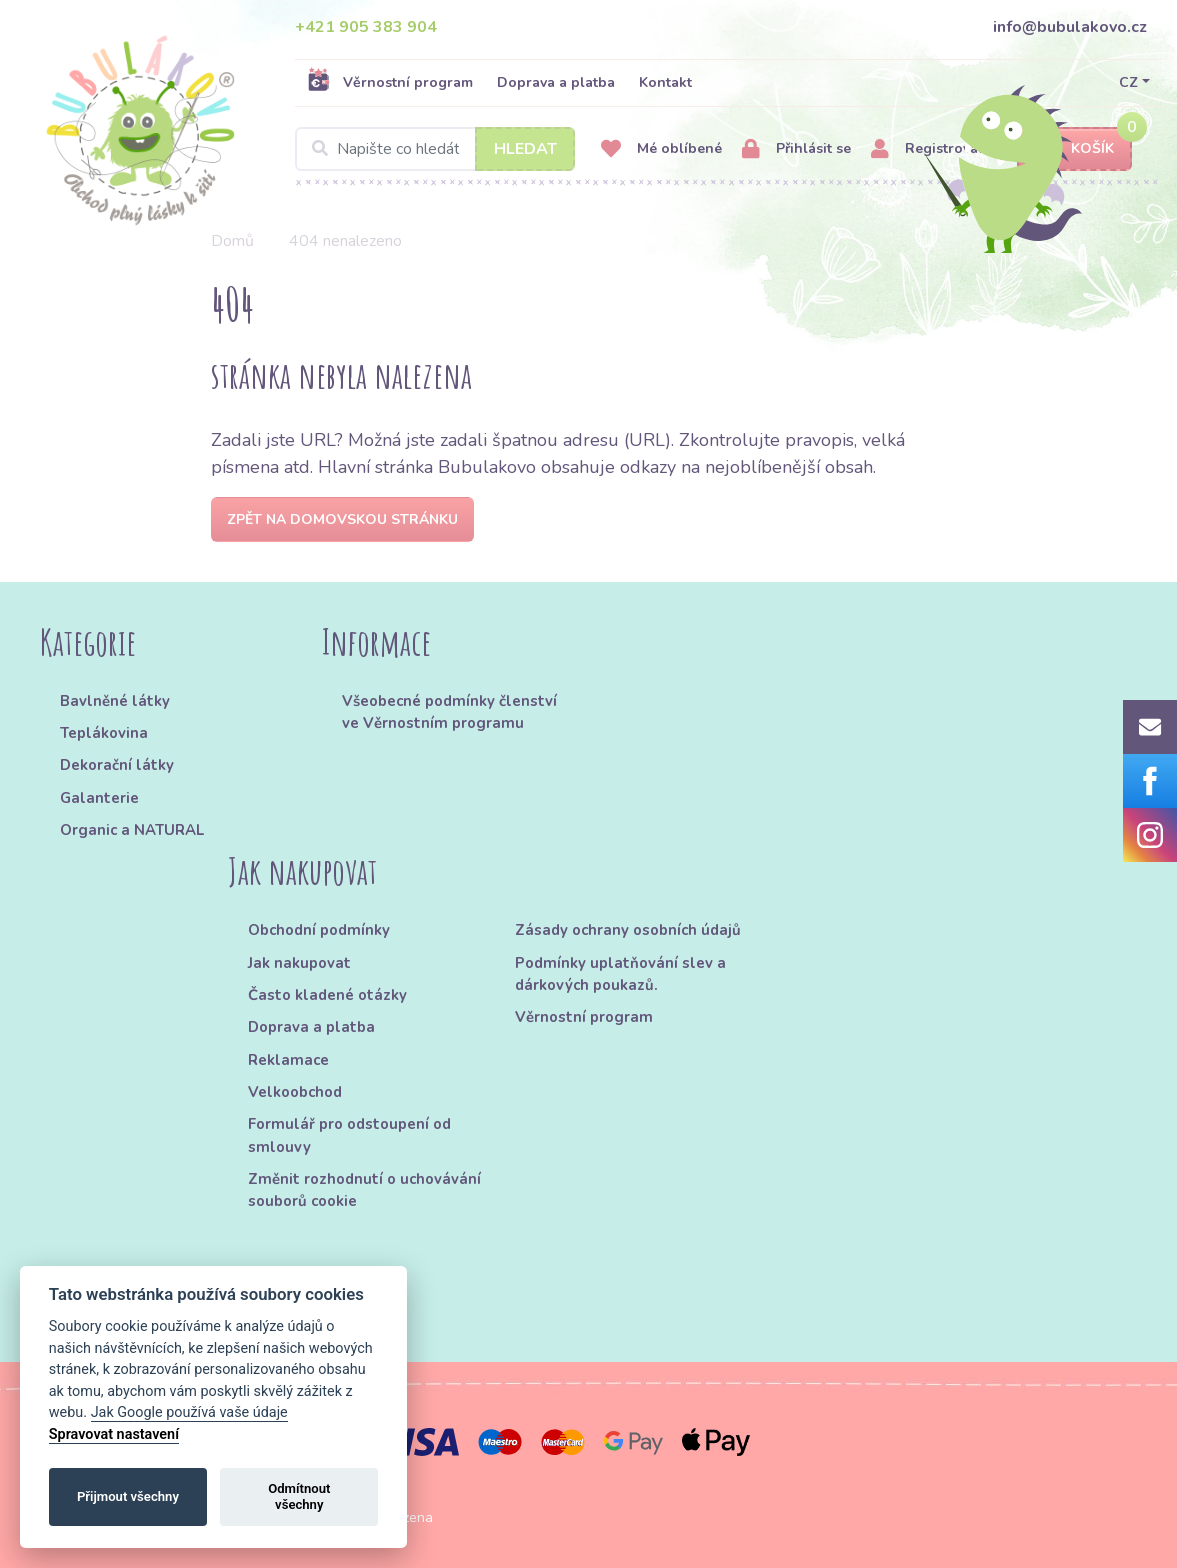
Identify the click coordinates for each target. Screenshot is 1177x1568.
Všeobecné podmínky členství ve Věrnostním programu (449, 712)
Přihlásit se (796, 149)
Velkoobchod (295, 1092)
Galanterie (99, 798)
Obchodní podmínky (319, 930)
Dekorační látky (117, 765)
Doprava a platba (556, 82)
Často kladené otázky (327, 995)
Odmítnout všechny (299, 1496)
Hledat (525, 149)
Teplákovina (104, 733)
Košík (1075, 149)
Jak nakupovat (299, 963)
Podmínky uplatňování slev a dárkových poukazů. (620, 974)
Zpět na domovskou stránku (342, 519)
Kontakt (665, 82)
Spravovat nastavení (114, 1434)
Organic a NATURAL (132, 830)
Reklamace (288, 1060)
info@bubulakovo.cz (1070, 27)
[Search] (435, 149)
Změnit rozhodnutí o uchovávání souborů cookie (364, 1190)
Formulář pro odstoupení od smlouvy (349, 1135)
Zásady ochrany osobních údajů (628, 930)
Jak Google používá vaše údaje (189, 1412)
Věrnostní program (390, 82)
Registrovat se (936, 149)
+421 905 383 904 (366, 27)
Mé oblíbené (661, 149)
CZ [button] (1128, 82)
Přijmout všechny (128, 1496)
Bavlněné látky (115, 701)
